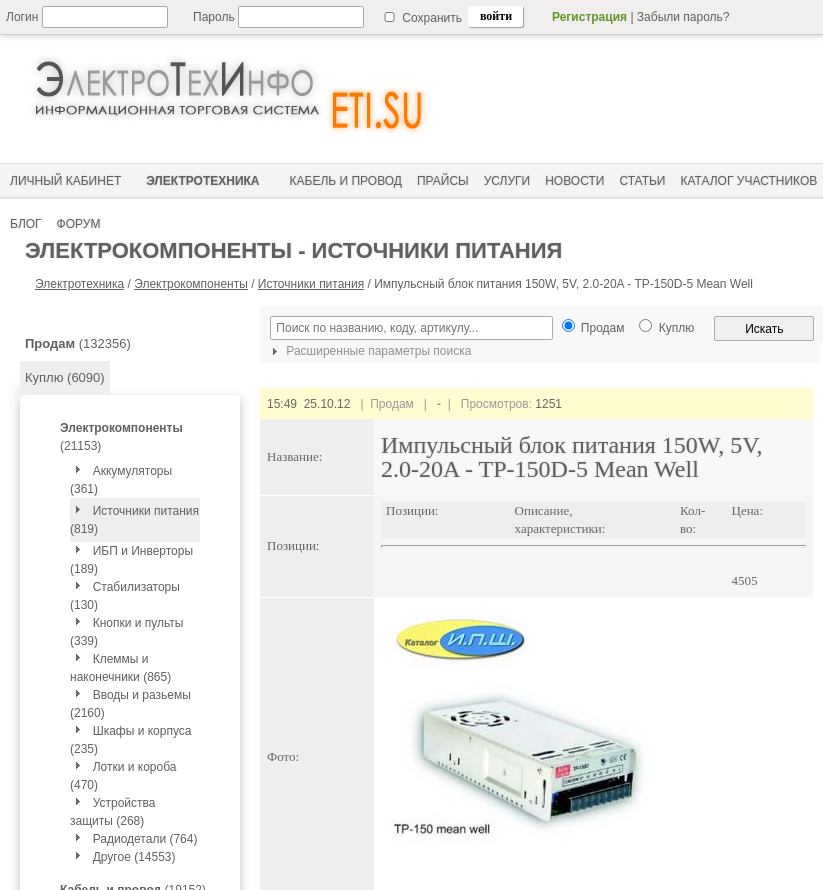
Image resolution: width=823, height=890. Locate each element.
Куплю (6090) (65, 377)
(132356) (78, 343)
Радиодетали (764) (145, 839)
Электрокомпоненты (191, 284)
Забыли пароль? (683, 17)
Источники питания (311, 284)
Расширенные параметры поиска (369, 351)
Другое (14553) (134, 857)
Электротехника (79, 284)
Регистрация (589, 17)
